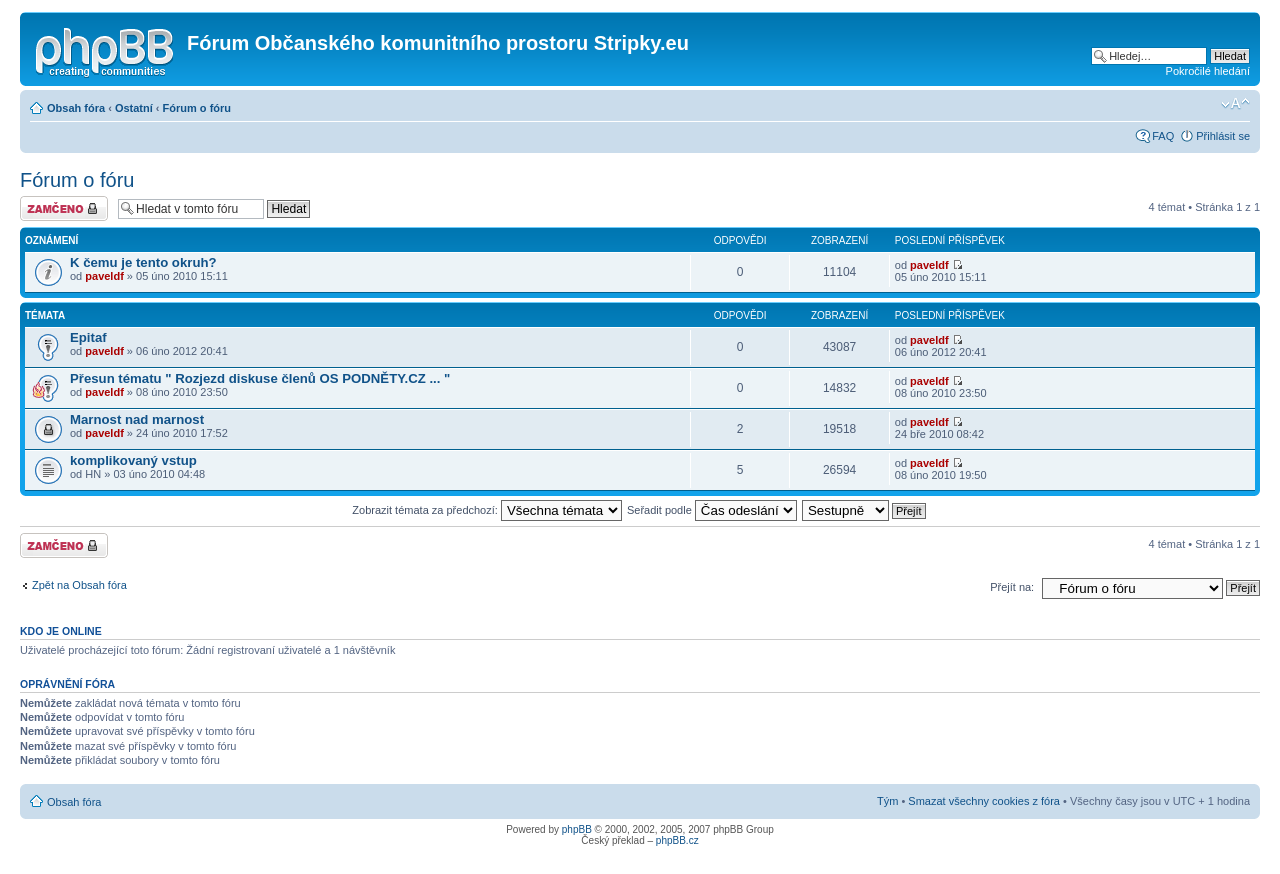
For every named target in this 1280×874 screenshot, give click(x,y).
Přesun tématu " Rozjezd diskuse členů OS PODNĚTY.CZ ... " (260, 378)
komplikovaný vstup (133, 460)
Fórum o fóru (197, 108)
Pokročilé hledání (1208, 71)
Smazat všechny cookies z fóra (984, 801)
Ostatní (134, 108)
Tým (887, 801)
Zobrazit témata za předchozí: (487, 510)
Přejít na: (1012, 587)
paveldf (104, 276)
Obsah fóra (76, 108)
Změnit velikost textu (1235, 104)
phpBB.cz (677, 840)
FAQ (1163, 136)
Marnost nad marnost (137, 419)
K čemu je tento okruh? (143, 262)
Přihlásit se (1223, 136)
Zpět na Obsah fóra (79, 585)
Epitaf (88, 337)
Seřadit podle (712, 510)
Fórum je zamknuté (64, 208)
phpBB (577, 829)
